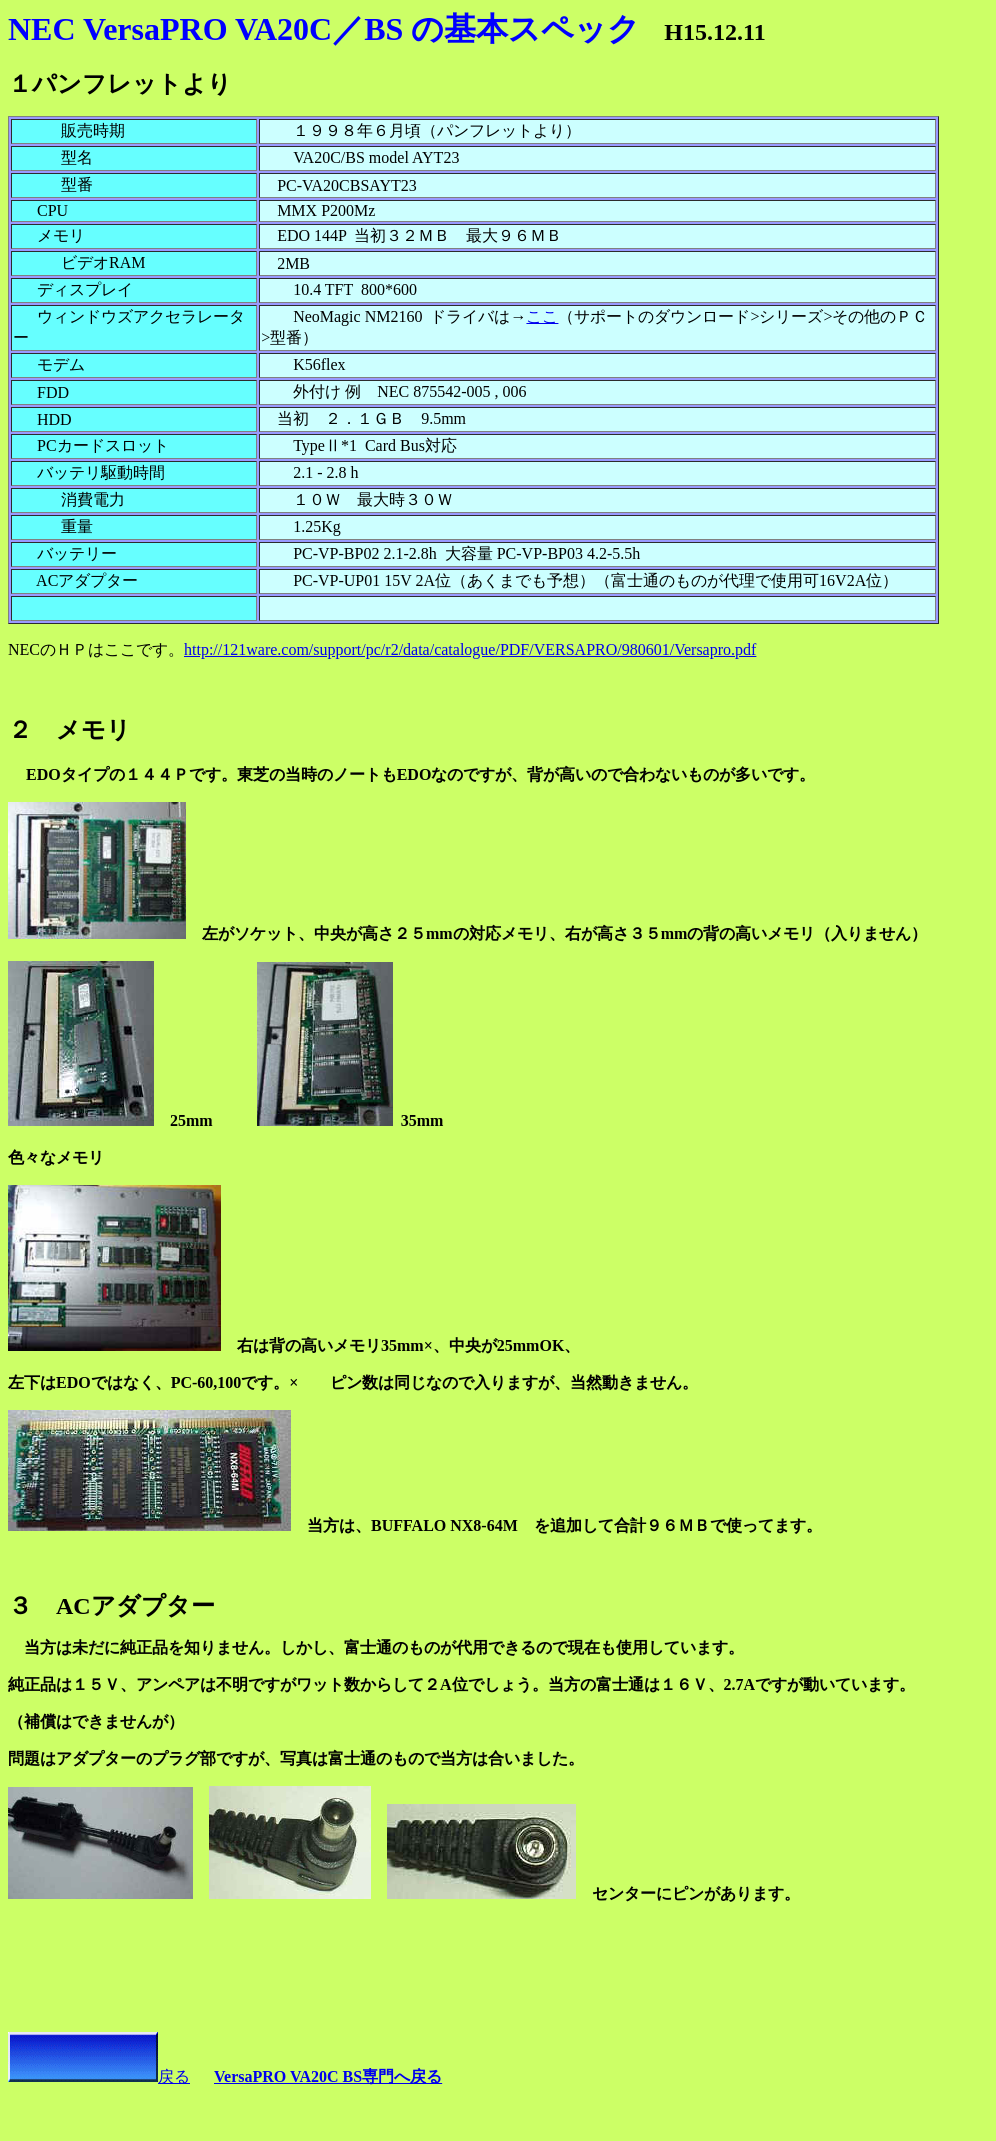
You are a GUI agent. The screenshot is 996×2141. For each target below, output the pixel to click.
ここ (542, 316)
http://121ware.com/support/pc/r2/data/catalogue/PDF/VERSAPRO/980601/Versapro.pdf (470, 649)
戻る (99, 2076)
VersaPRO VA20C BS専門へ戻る (328, 2076)
